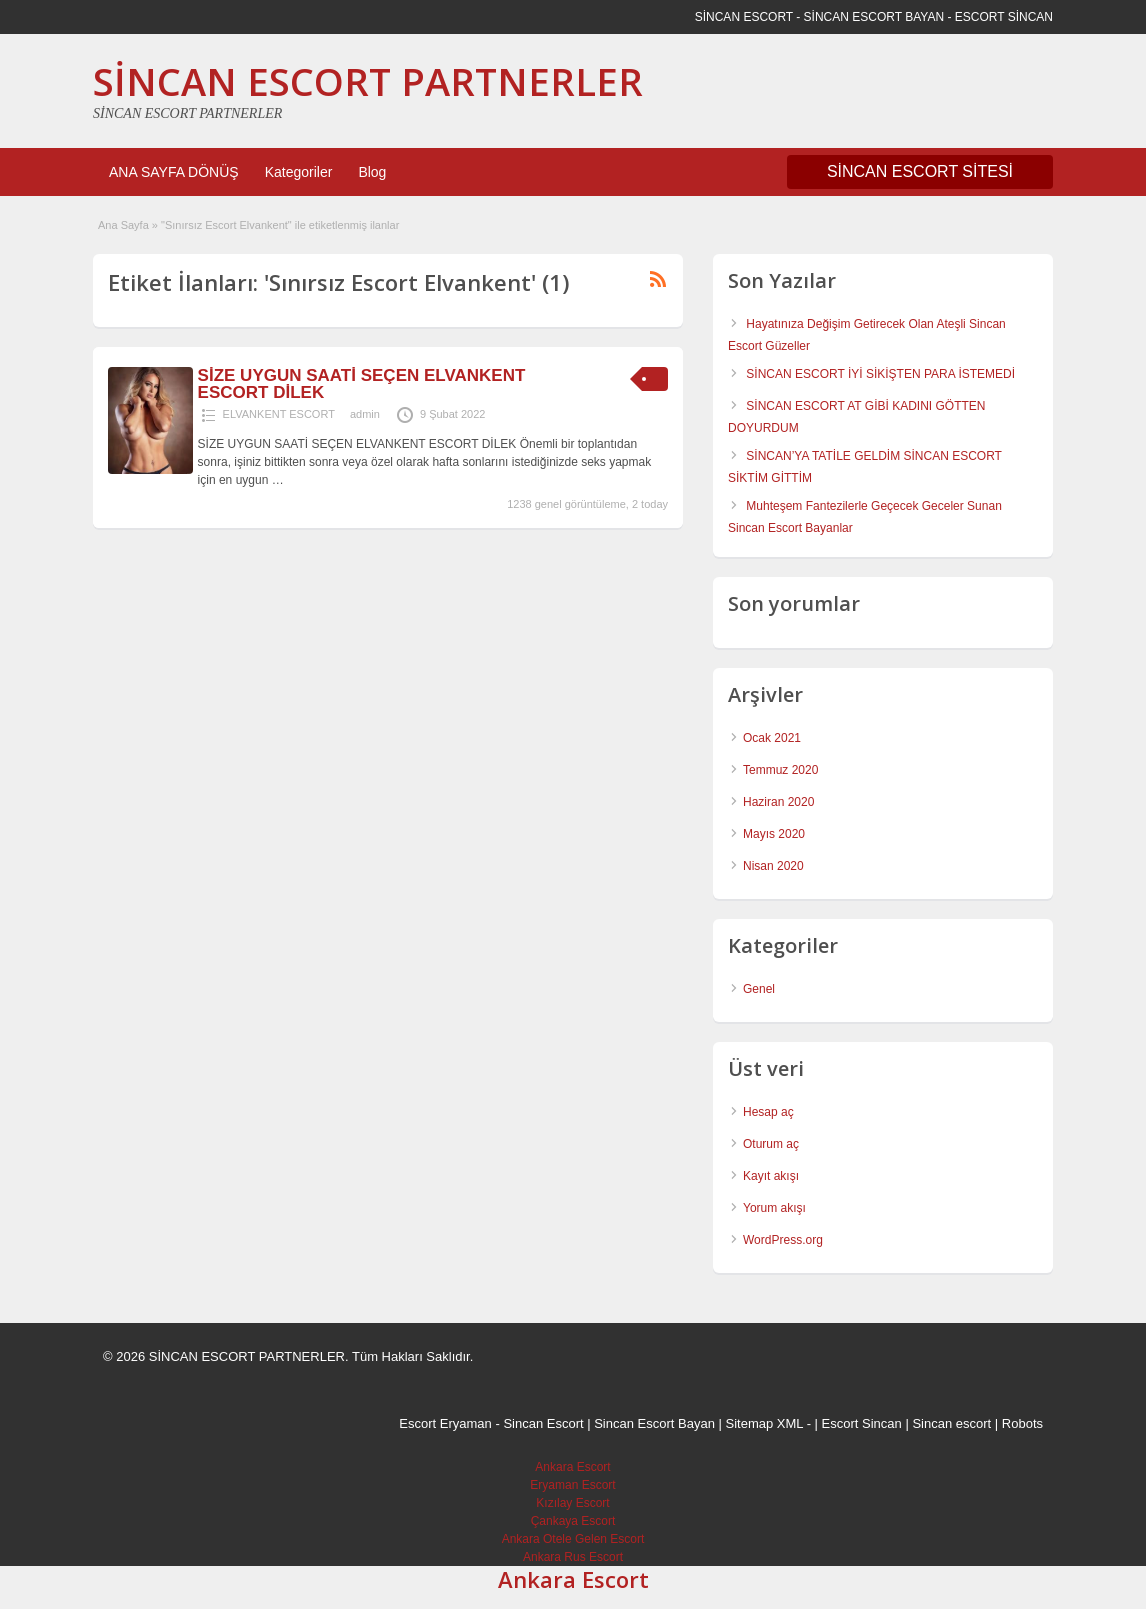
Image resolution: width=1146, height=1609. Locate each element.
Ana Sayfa (123, 225)
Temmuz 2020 (780, 770)
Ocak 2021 (772, 738)
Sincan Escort (543, 1423)
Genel (759, 989)
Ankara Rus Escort (573, 1557)
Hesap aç (768, 1112)
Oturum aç (771, 1144)
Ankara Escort (572, 1467)
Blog (372, 172)
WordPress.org (783, 1240)
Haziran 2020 (778, 802)
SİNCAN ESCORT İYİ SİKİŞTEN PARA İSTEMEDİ (880, 374)
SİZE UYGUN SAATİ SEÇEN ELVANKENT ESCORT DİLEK (362, 384)
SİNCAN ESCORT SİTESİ (920, 171)
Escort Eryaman (445, 1423)
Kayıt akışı (771, 1176)
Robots (1022, 1423)
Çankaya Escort (573, 1521)
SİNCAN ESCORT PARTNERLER (368, 81)
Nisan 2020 (773, 866)
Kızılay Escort (572, 1503)
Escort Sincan (862, 1423)
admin (365, 414)
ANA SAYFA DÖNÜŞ (174, 172)
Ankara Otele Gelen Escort (573, 1539)
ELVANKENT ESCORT (279, 414)
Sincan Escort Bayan (654, 1423)
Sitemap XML (765, 1423)
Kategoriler (299, 172)
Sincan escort (951, 1423)
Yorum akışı (774, 1208)
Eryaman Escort (572, 1485)
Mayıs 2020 (774, 834)
